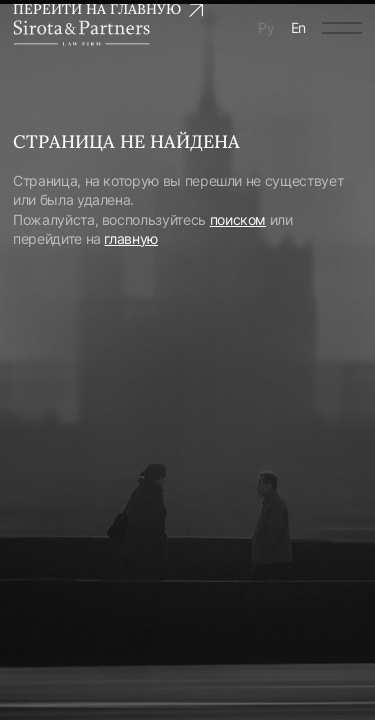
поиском (238, 219)
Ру (266, 27)
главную (131, 238)
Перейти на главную (108, 9)
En (298, 27)
